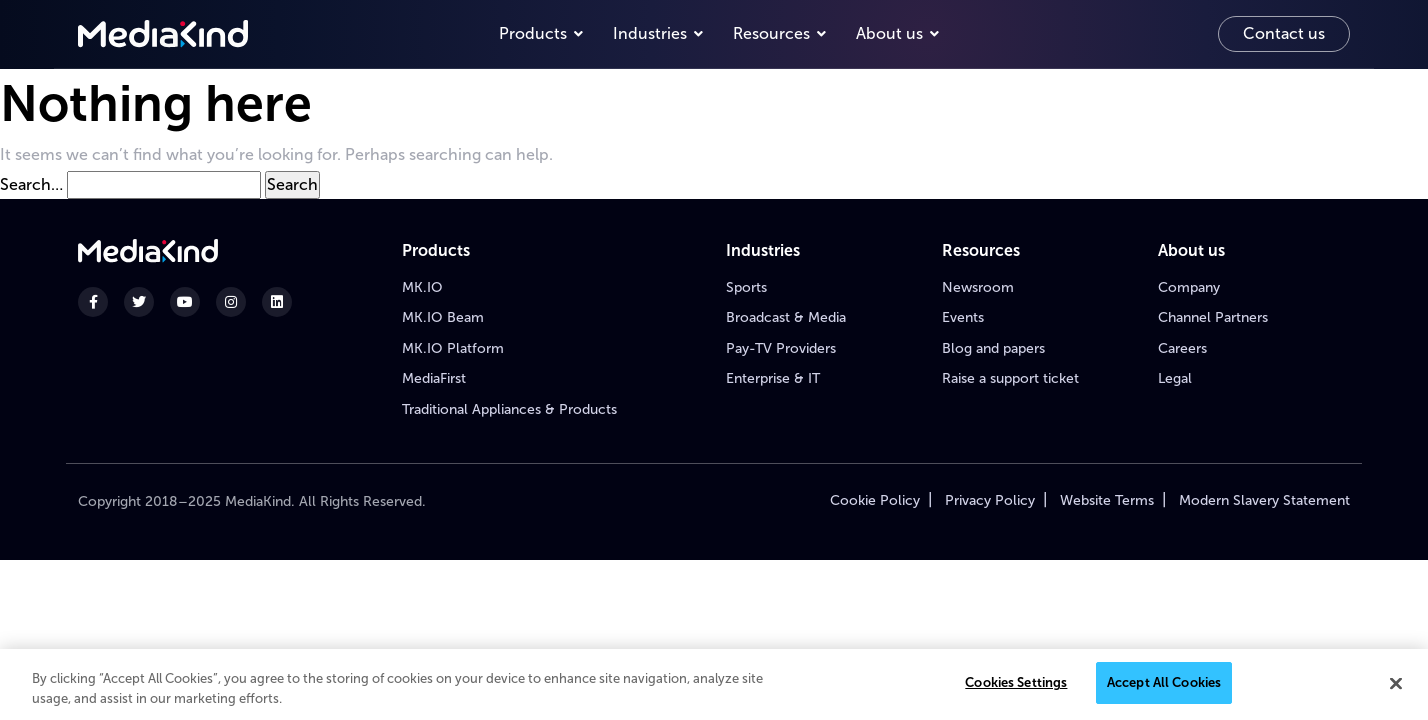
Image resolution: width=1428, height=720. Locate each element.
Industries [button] (650, 33)
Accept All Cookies (1164, 683)
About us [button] (889, 33)
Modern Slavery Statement (1264, 500)
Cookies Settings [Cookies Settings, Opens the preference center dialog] (1016, 683)
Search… (31, 184)
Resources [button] (771, 33)
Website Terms (1107, 500)
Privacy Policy (990, 500)
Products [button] (533, 33)
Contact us (1284, 33)
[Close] (1396, 684)
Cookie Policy (875, 500)
